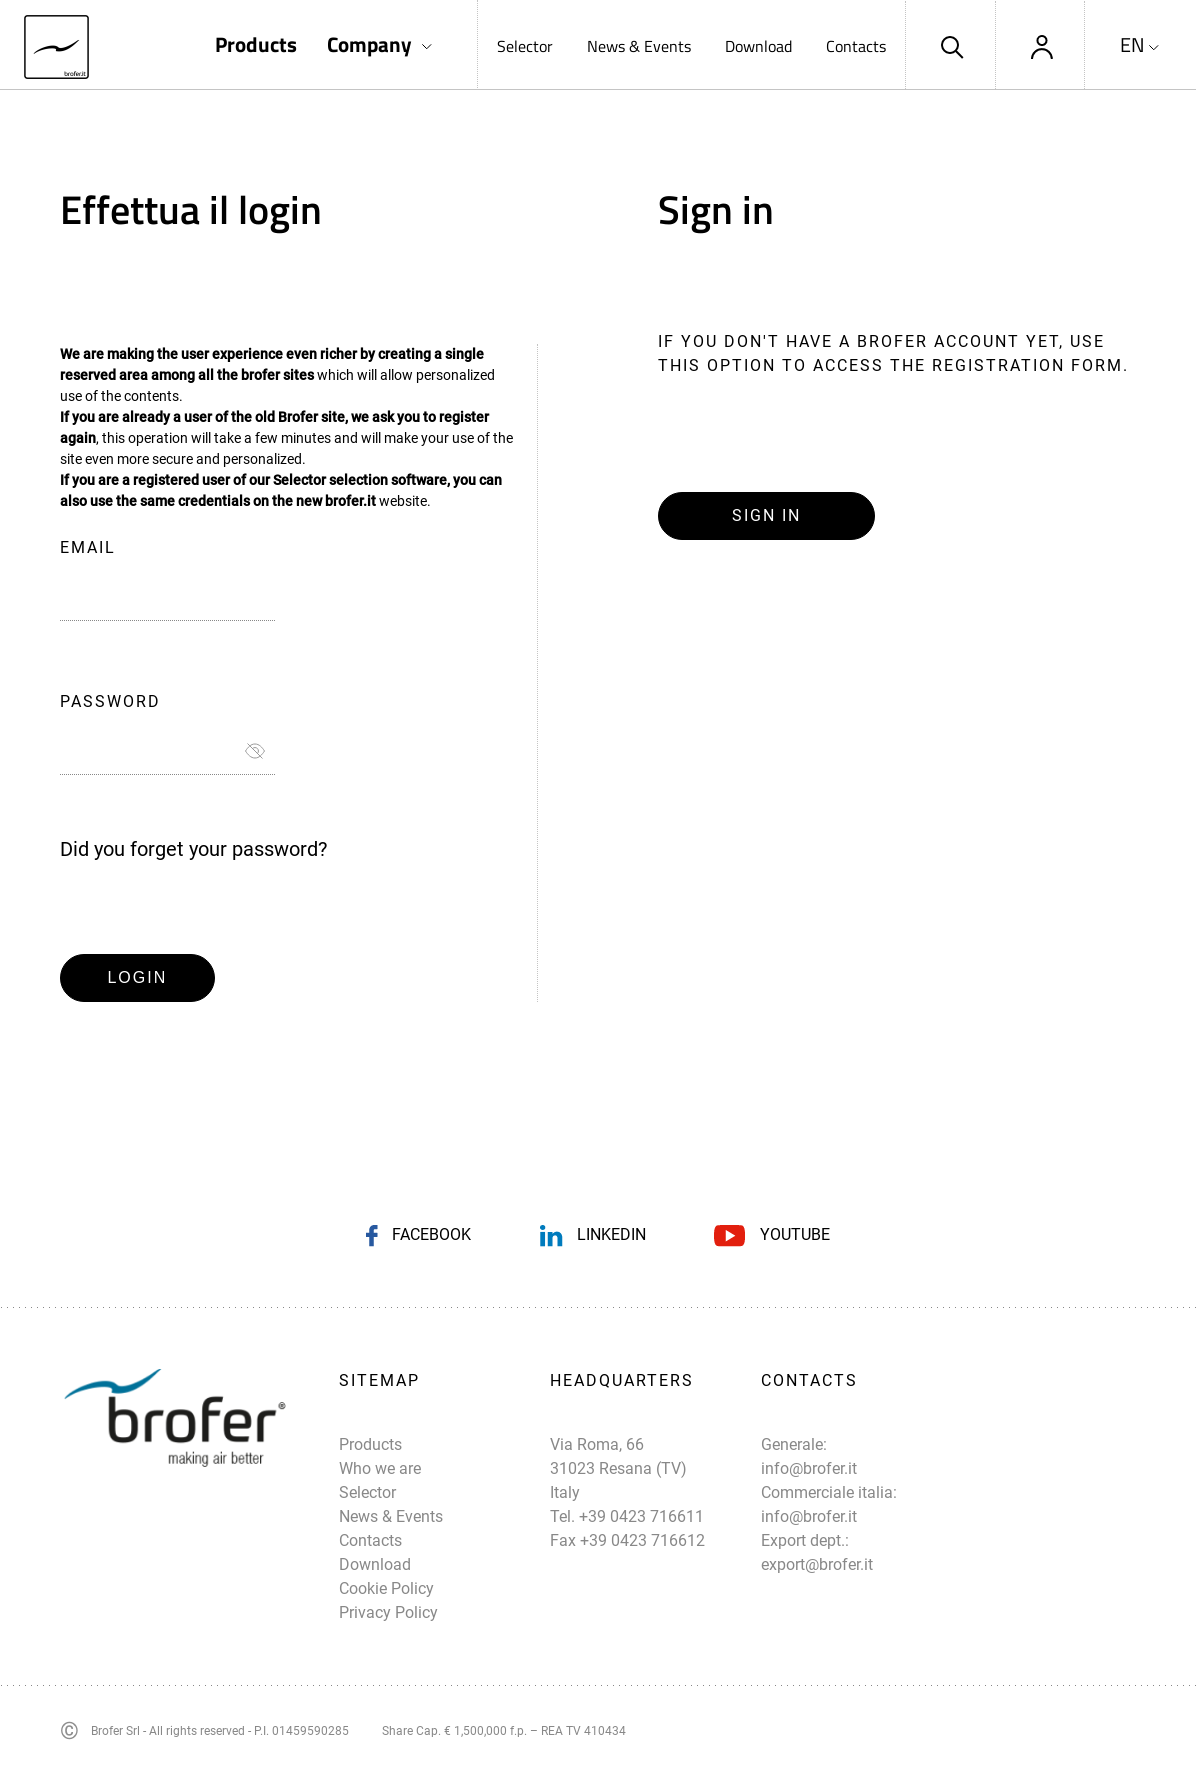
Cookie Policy (386, 1588)
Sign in (766, 515)
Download (758, 46)
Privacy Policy (388, 1612)
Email (88, 547)
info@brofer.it (809, 1468)
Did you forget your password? (193, 849)
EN (1132, 45)
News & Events (639, 46)
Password (110, 701)
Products (256, 44)
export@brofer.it (817, 1564)
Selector (525, 46)
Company (369, 44)
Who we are (380, 1468)
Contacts (856, 46)
